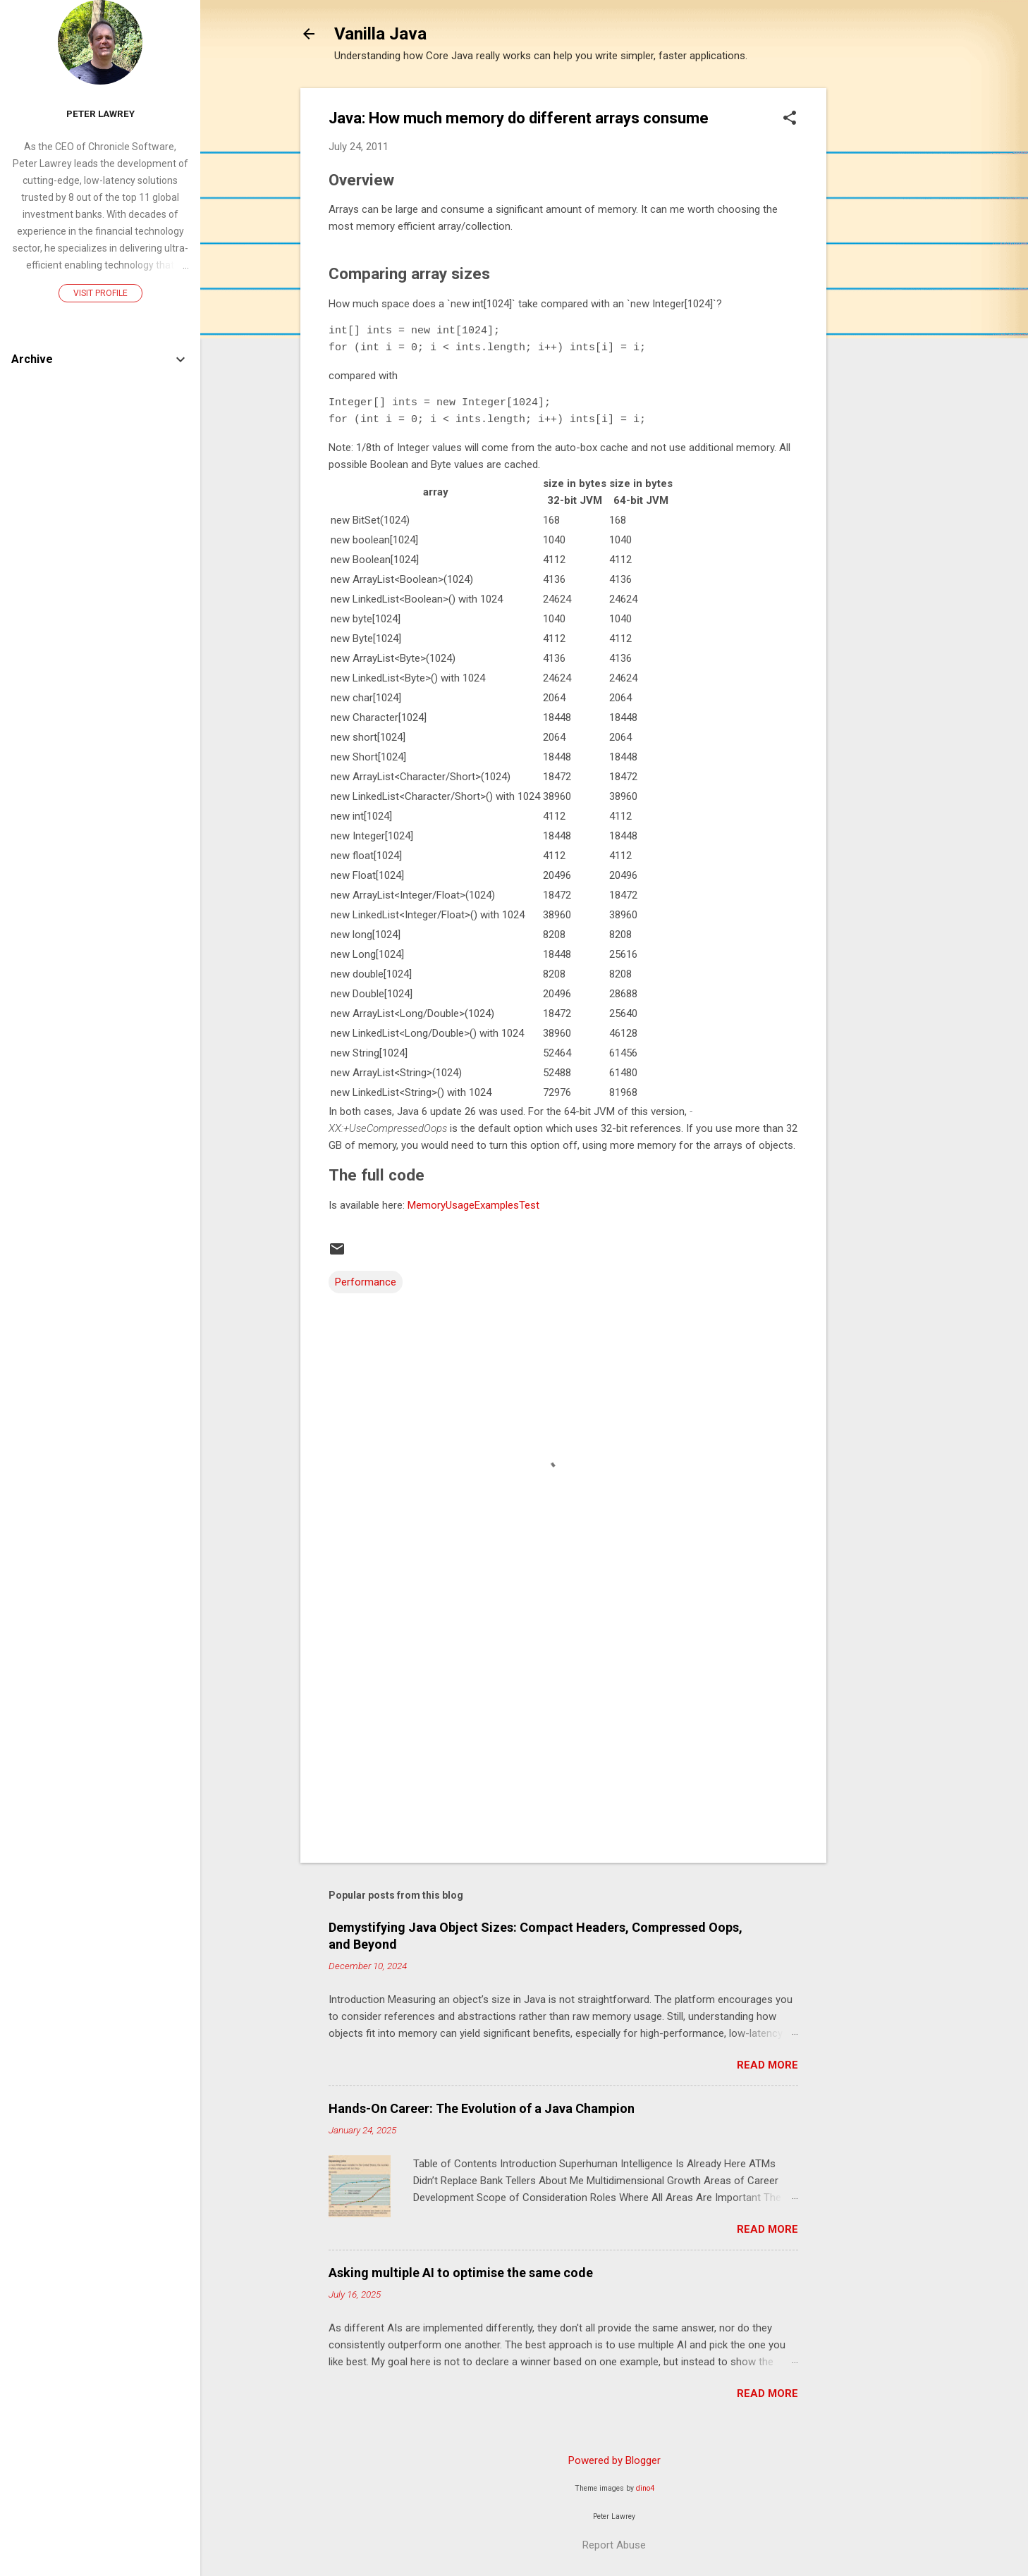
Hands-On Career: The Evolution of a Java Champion (482, 2108)
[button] (789, 119)
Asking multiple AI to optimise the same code (461, 2272)
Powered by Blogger (614, 2460)
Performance (365, 1282)
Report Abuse (614, 2545)
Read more (767, 2065)
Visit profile (100, 293)
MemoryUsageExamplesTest (473, 1205)
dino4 (645, 2488)
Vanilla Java (380, 34)
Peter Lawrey (100, 113)
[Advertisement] (883, 299)
